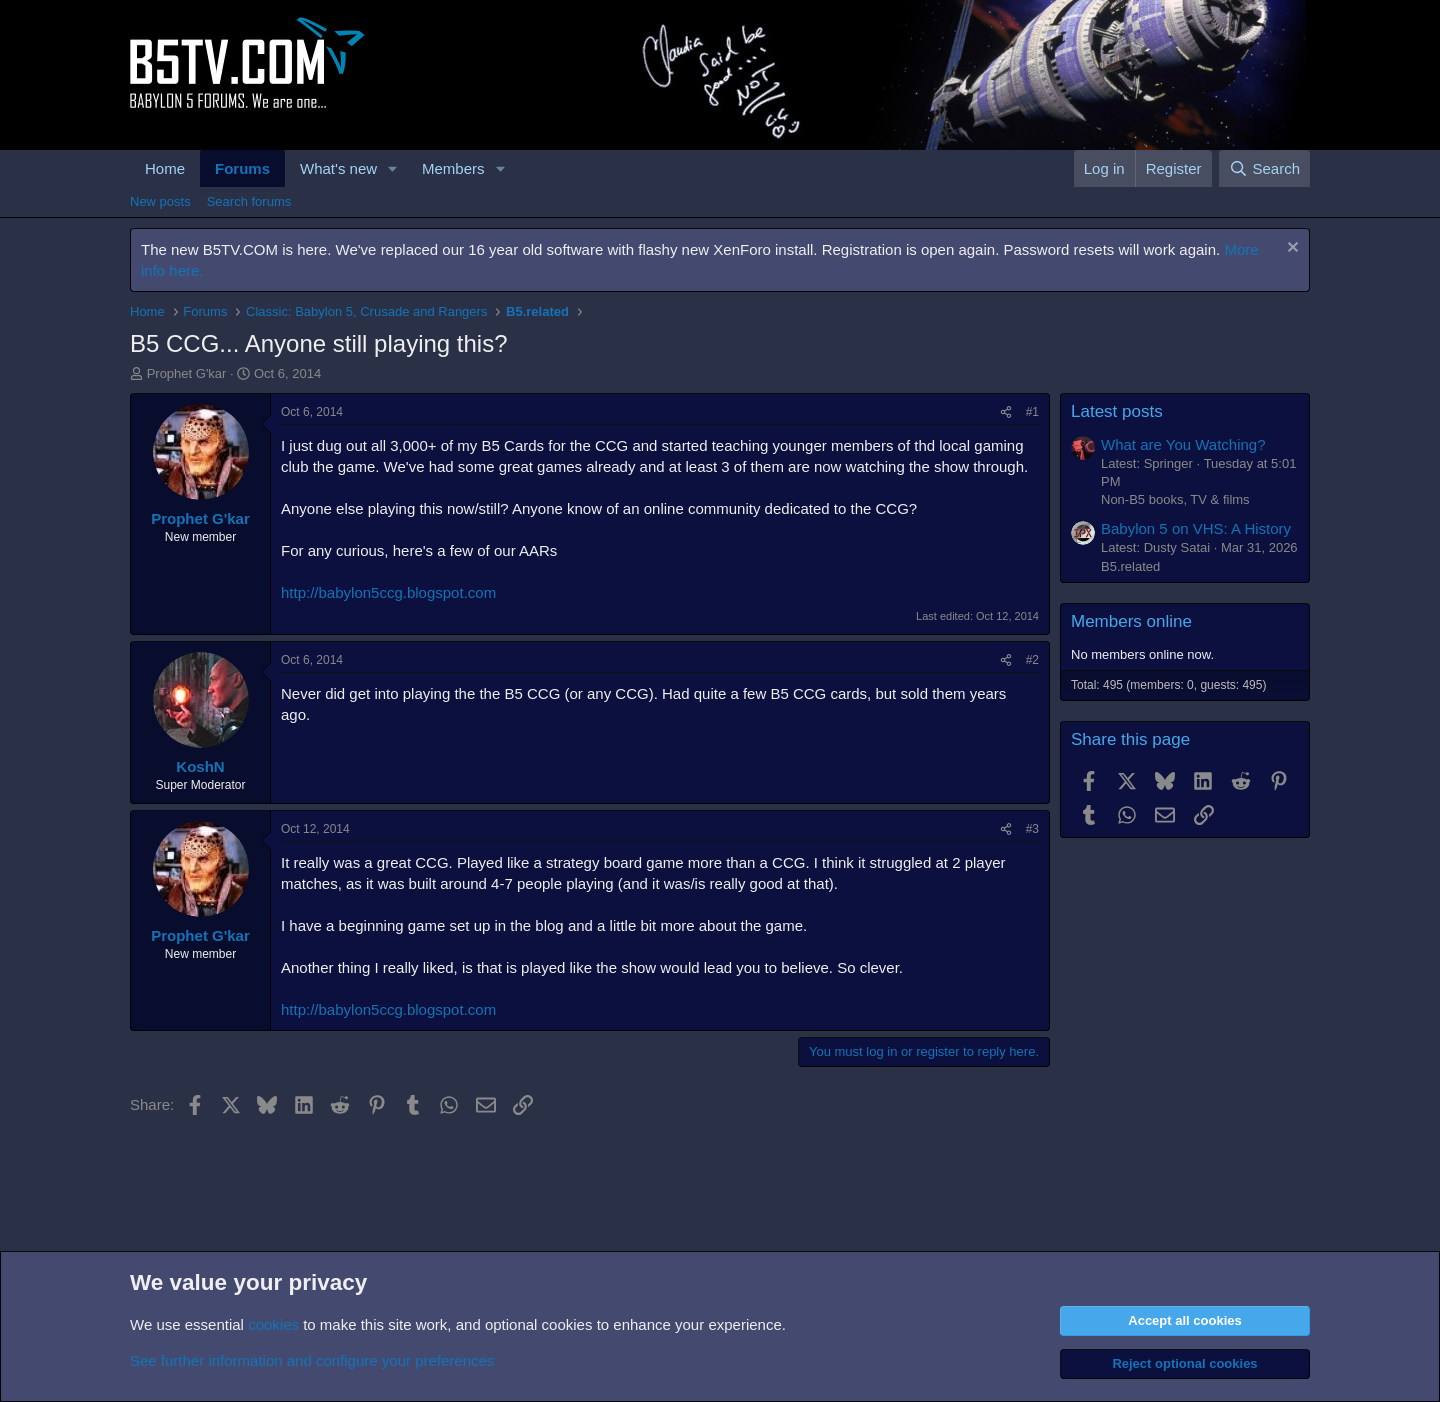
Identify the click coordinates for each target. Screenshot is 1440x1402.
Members (453, 168)
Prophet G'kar (187, 373)
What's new (338, 168)
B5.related (1130, 566)
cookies (273, 1324)
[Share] (1006, 412)
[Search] (1264, 168)
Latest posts (1117, 411)
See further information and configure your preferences (312, 1360)
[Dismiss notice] (1290, 249)
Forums (242, 168)
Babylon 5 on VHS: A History (1196, 528)
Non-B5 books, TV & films (1175, 499)
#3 (1032, 829)
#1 (1032, 412)
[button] (393, 168)
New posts (160, 201)
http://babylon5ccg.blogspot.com (388, 592)
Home (165, 168)
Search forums (249, 201)
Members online (1131, 621)
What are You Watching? (1183, 444)
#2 (1032, 660)
